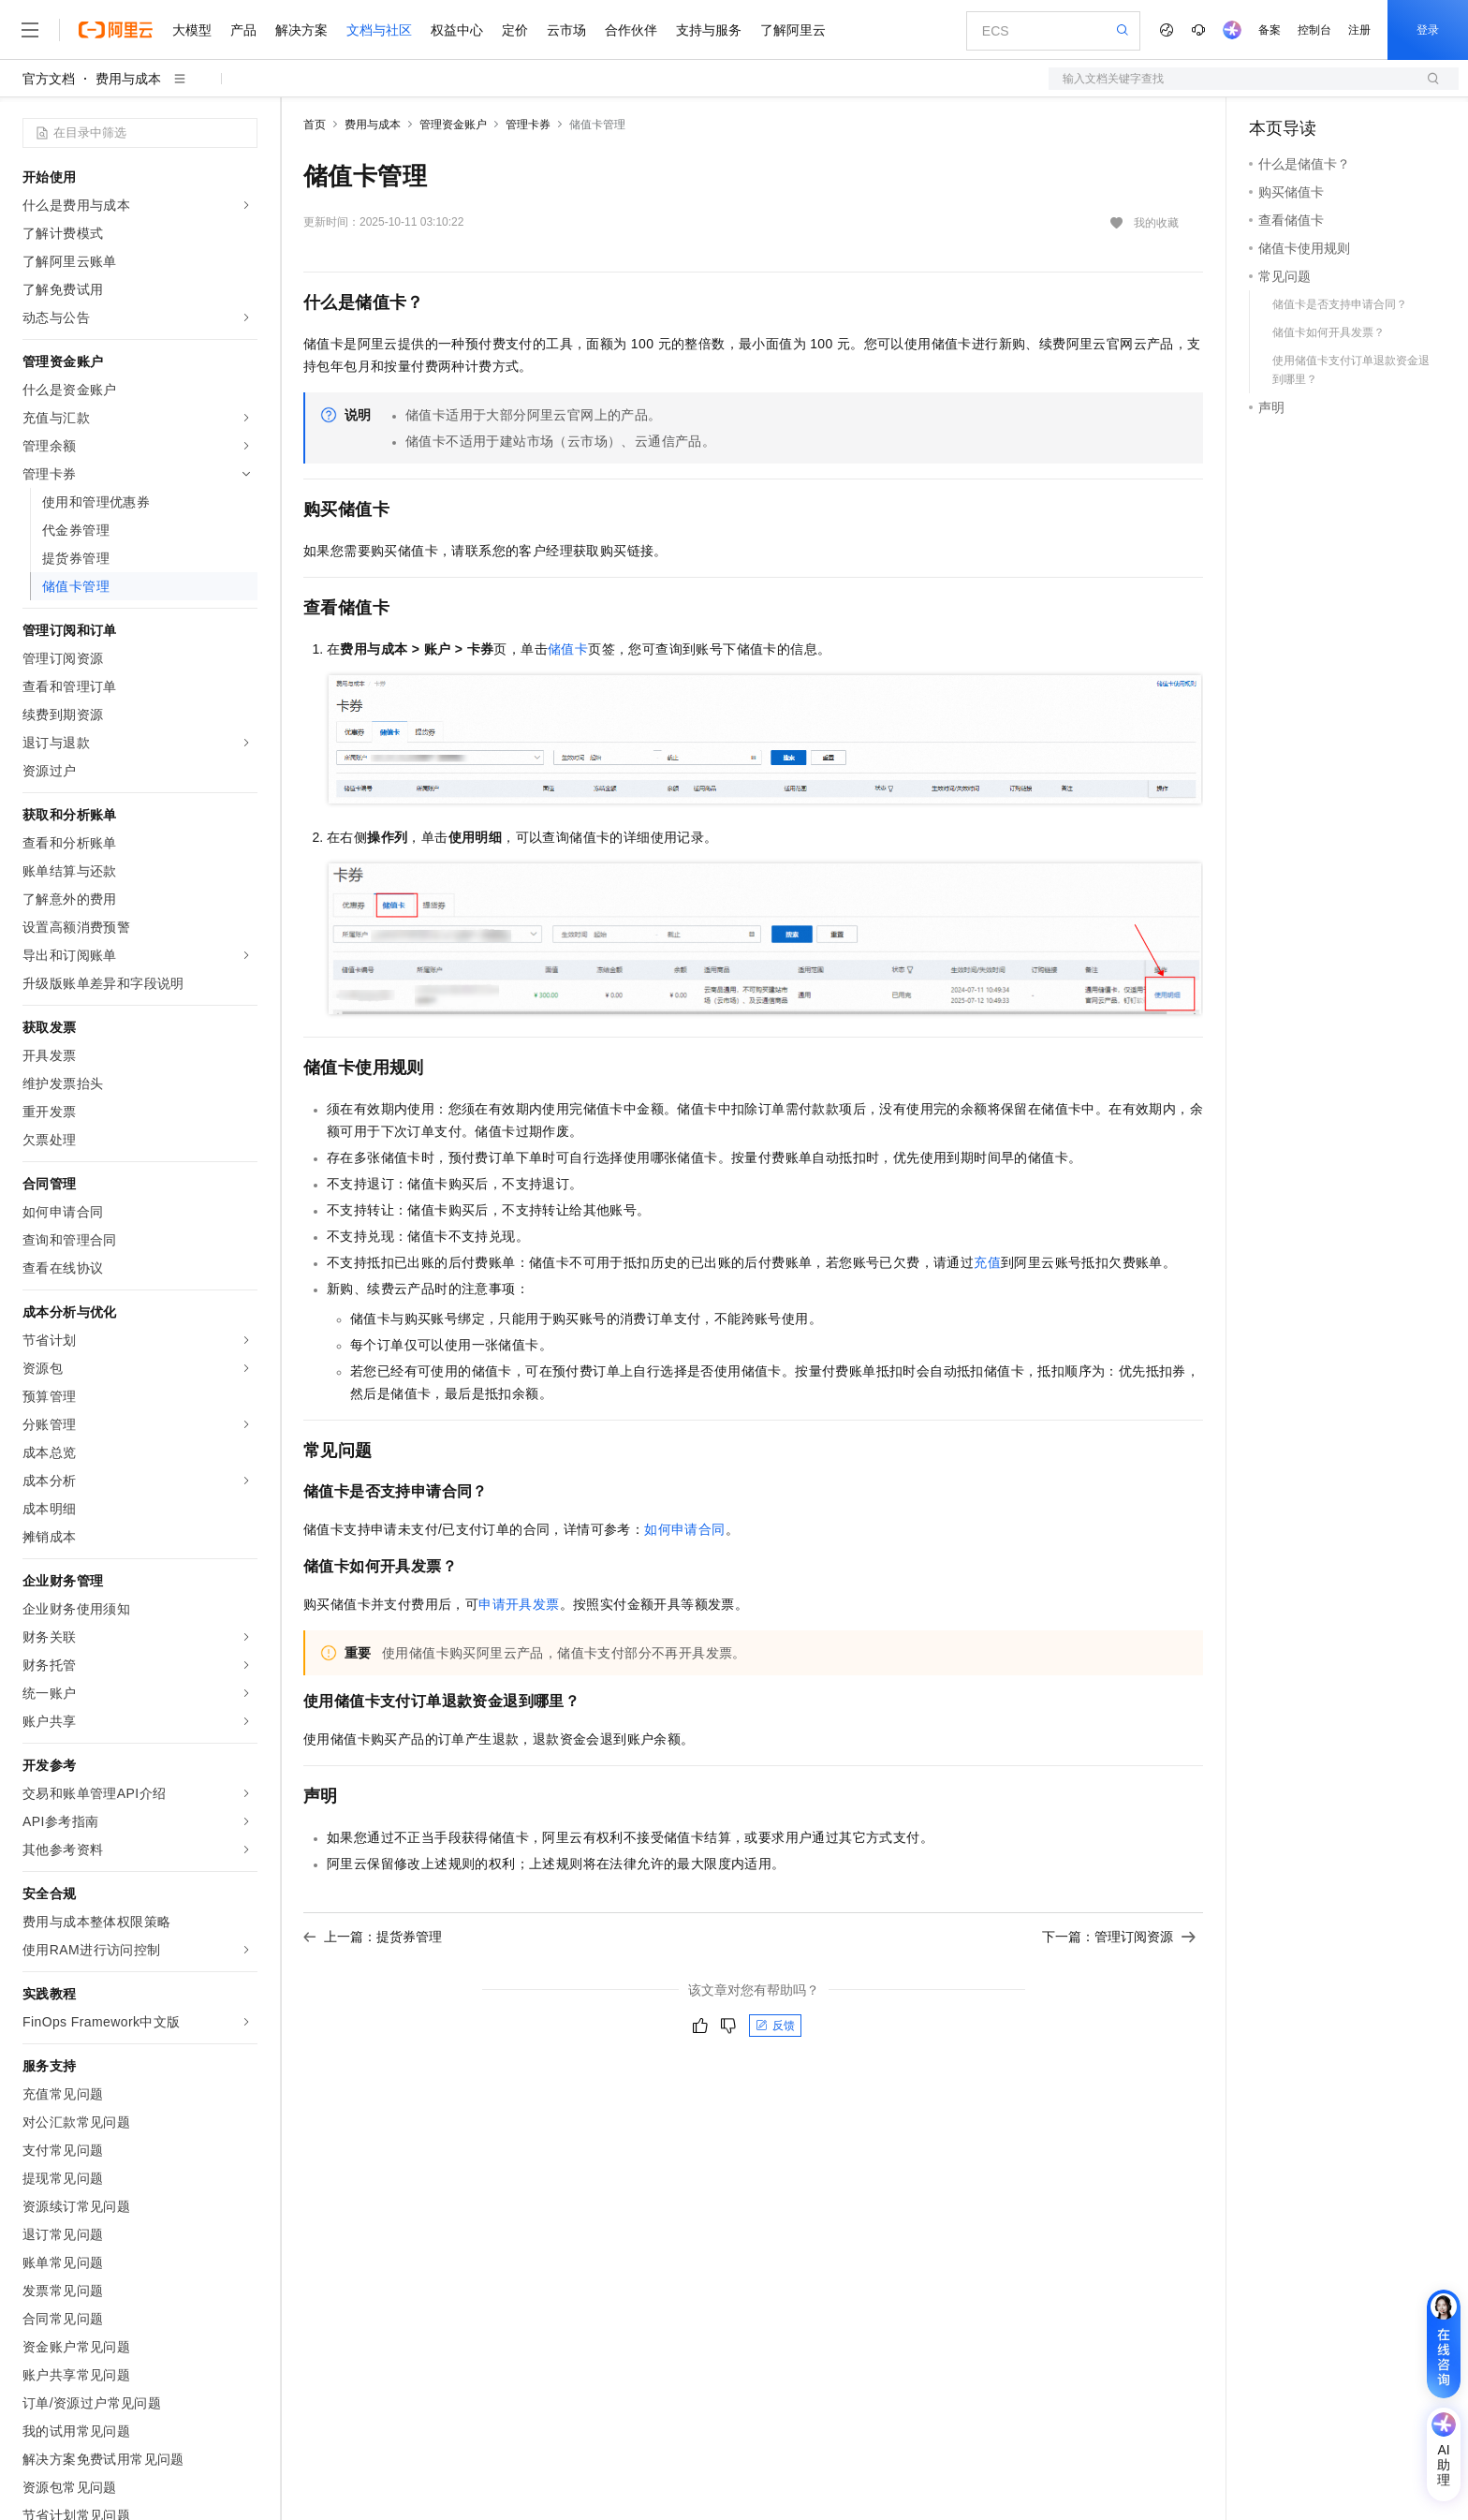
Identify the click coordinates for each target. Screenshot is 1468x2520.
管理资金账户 (453, 124)
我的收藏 (1156, 222)
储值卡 (568, 648)
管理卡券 (528, 124)
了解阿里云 (793, 29)
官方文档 (48, 78)
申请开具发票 (518, 1604)
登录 (1428, 30)
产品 (243, 29)
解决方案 (301, 29)
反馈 (775, 2025)
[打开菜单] (30, 30)
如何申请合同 (684, 1529)
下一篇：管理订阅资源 (1119, 1936)
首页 (314, 124)
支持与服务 (708, 29)
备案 (1269, 30)
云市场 (566, 29)
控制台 (1314, 30)
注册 (1359, 30)
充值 (987, 1262)
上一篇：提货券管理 (372, 1936)
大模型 (192, 29)
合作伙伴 (631, 29)
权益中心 (457, 29)
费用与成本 (128, 78)
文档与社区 (379, 29)
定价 (515, 29)
